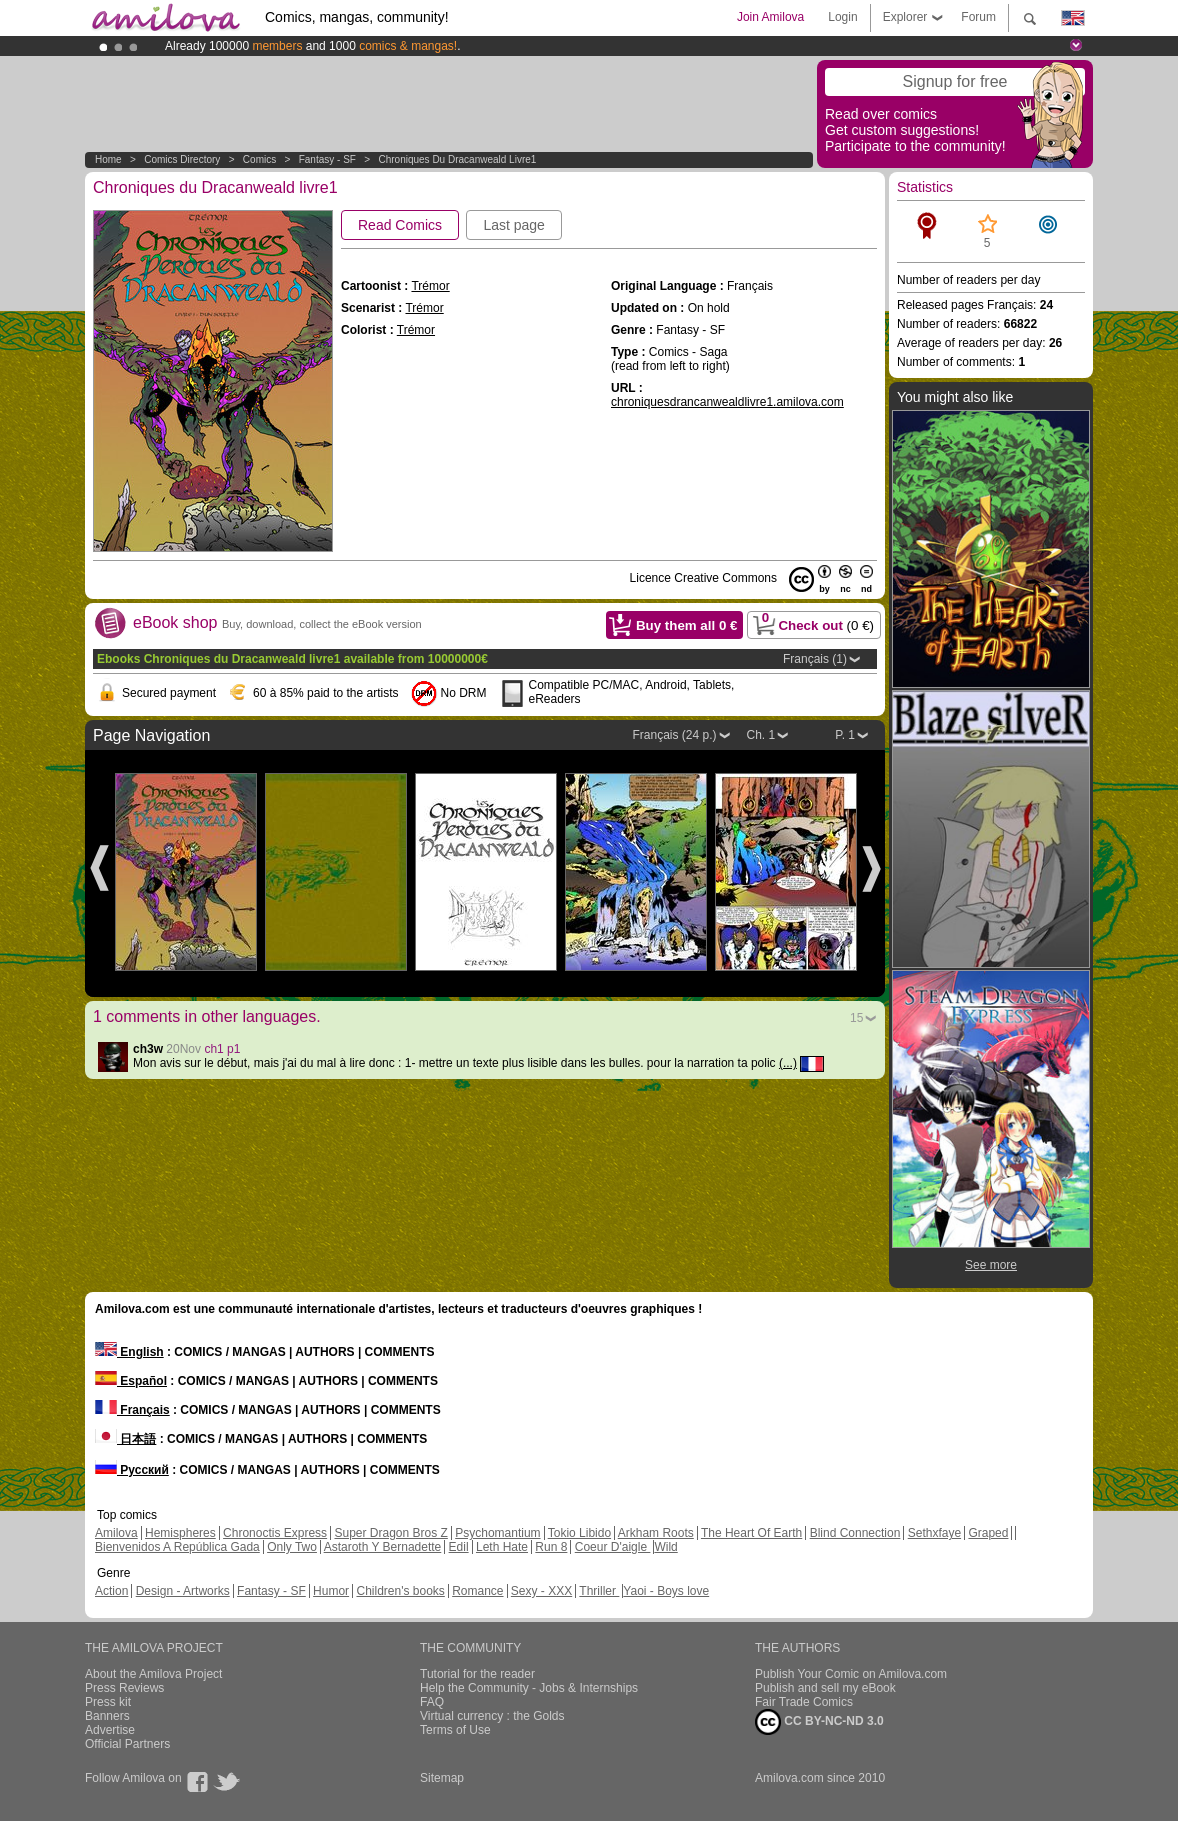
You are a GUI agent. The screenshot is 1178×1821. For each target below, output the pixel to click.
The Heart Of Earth (751, 1533)
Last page (514, 225)
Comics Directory (182, 159)
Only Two (292, 1547)
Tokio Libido (579, 1533)
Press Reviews (124, 1688)
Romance (477, 1591)
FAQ (432, 1702)
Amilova (116, 1533)
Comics (259, 159)
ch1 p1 (222, 1049)
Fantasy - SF (327, 159)
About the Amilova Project (153, 1674)
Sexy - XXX (541, 1591)
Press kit (108, 1702)
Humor (331, 1591)
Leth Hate (502, 1547)
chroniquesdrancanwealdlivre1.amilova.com (727, 402)
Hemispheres (180, 1533)
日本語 (125, 1439)
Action (111, 1591)
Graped (988, 1533)
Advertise (110, 1730)
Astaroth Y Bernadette (383, 1547)
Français (132, 1410)
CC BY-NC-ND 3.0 (819, 1722)
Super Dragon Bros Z (390, 1533)
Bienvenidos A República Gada (177, 1547)
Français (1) (815, 659)
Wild (665, 1547)
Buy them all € (687, 625)
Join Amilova (770, 17)
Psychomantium (497, 1533)
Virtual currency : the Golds (492, 1716)
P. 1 (845, 735)
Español (131, 1381)
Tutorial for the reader (477, 1674)
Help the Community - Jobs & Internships (529, 1688)
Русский (132, 1470)
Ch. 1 (761, 735)
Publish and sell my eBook (825, 1688)
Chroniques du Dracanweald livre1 (457, 159)
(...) (788, 1063)
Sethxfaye (934, 1533)
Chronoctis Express (275, 1533)
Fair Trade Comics (804, 1702)
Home (108, 159)
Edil (459, 1547)
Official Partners (127, 1744)
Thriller (599, 1591)
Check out (812, 622)
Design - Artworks (183, 1591)
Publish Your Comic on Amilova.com (851, 1674)
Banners (107, 1716)
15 (856, 1018)
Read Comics (400, 225)
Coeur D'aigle (613, 1547)
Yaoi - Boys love (666, 1591)
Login (842, 17)
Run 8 (551, 1547)
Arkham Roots (656, 1533)
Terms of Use (455, 1730)
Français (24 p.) (674, 735)
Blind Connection (855, 1533)
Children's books (400, 1591)
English (129, 1352)
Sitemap (442, 1778)
